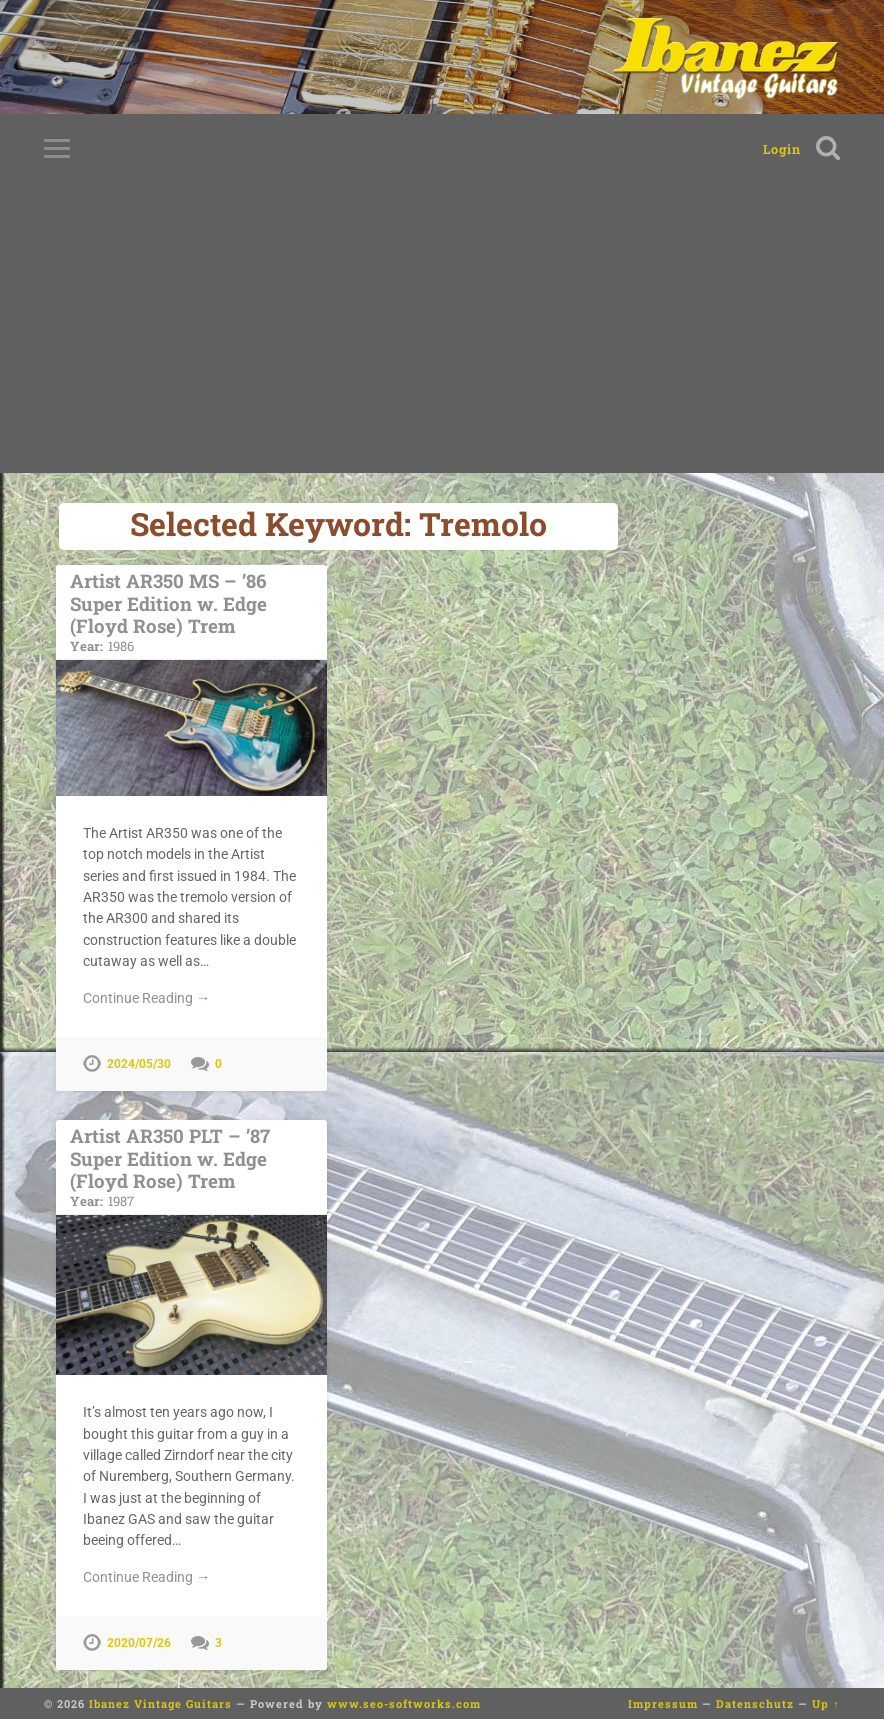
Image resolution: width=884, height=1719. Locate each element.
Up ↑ (826, 1703)
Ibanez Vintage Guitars (160, 1703)
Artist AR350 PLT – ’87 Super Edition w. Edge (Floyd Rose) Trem (192, 1166)
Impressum (663, 1703)
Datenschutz (755, 1703)
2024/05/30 (139, 1064)
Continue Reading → (146, 998)
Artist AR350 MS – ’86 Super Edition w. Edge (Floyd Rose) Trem (192, 611)
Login (782, 149)
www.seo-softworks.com (404, 1703)
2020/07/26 (139, 1643)
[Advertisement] (442, 333)
